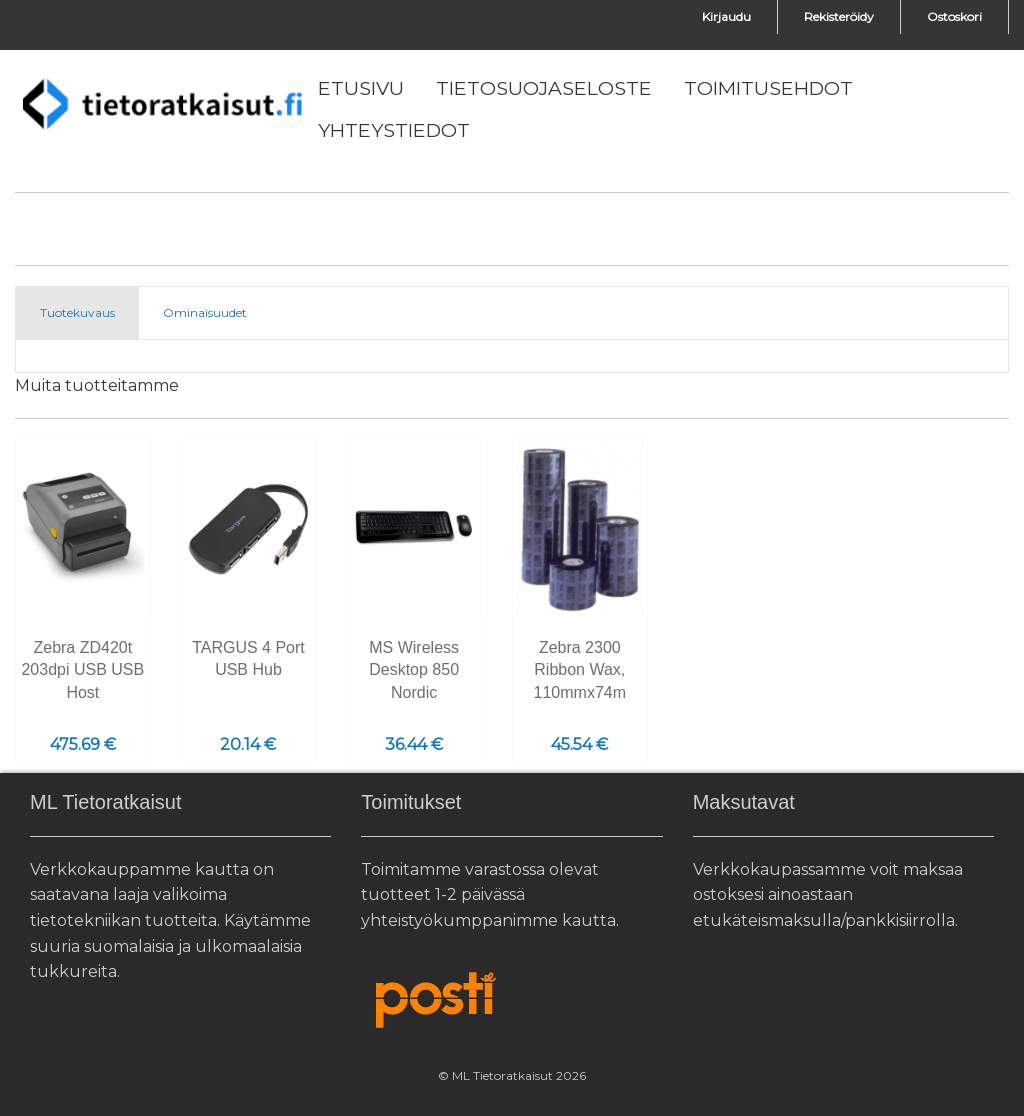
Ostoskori (954, 16)
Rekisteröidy (839, 16)
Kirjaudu (726, 16)
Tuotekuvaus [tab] (77, 312)
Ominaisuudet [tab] (205, 312)
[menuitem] (361, 89)
